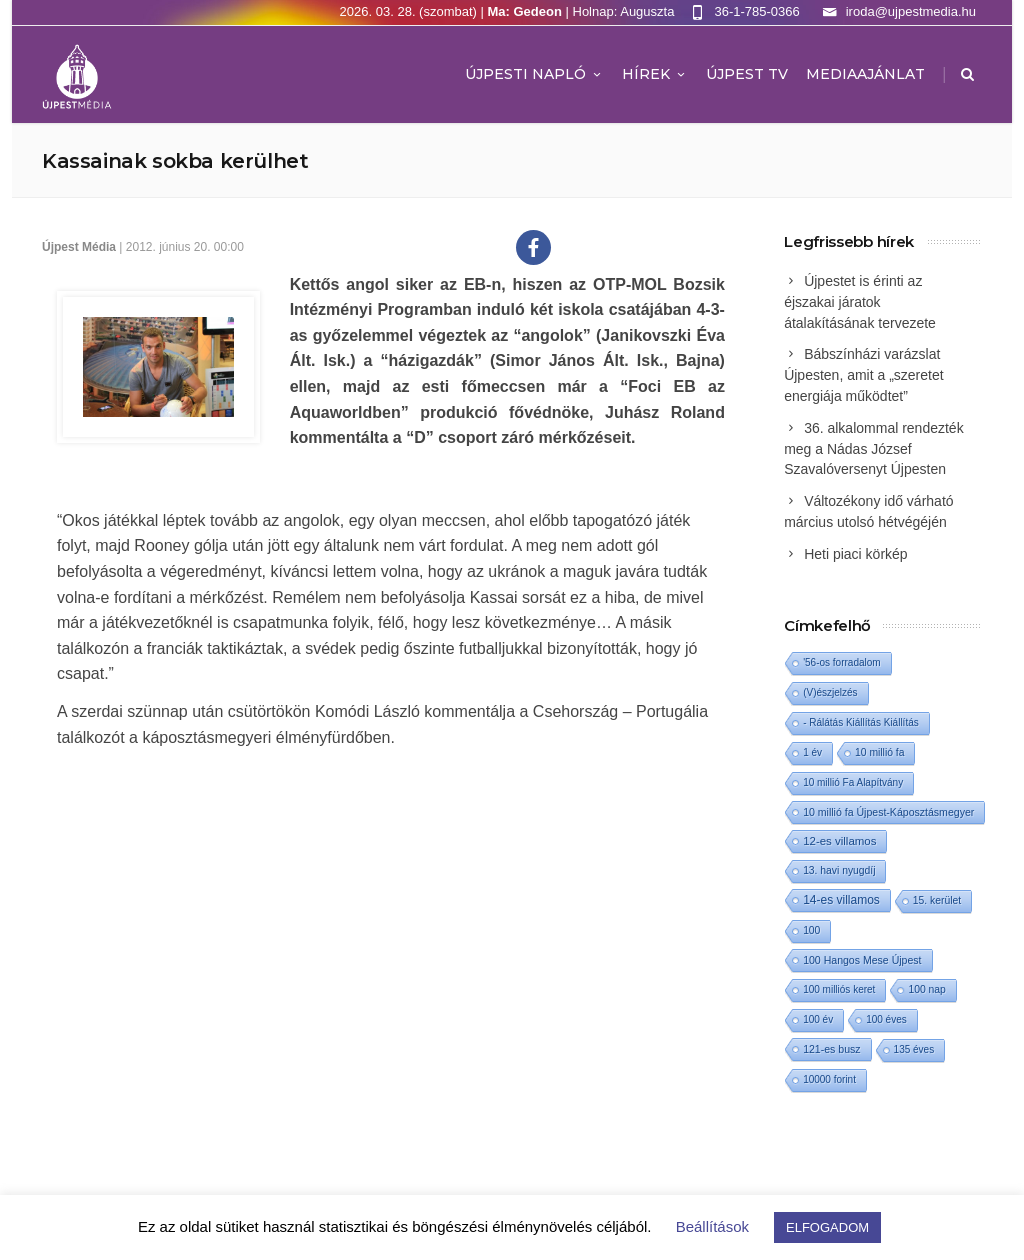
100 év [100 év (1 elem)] (818, 1019)
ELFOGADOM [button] (827, 1227)
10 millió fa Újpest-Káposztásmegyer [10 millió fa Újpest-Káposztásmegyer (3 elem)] (888, 812)
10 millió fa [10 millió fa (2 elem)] (879, 752)
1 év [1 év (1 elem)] (812, 752)
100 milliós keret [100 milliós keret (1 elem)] (839, 989)
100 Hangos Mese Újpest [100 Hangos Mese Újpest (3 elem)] (862, 960)
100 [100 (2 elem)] (811, 930)
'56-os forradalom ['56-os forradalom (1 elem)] (842, 662)
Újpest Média (79, 247)
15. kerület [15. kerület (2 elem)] (937, 900)
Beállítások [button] (712, 1226)
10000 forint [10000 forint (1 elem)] (829, 1079)
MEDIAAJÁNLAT (865, 74)
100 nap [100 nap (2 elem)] (926, 989)
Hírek (655, 74)
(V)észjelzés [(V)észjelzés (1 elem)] (830, 692)
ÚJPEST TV (747, 74)
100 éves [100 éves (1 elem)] (886, 1019)
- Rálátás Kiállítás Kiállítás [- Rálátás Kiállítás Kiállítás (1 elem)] (861, 722)
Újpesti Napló (534, 74)
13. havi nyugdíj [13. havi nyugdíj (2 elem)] (839, 870)
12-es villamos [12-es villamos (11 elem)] (839, 841)
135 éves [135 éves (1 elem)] (914, 1049)
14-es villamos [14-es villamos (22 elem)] (841, 900)
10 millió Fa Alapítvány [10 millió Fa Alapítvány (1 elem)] (853, 782)
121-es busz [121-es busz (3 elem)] (831, 1049)
